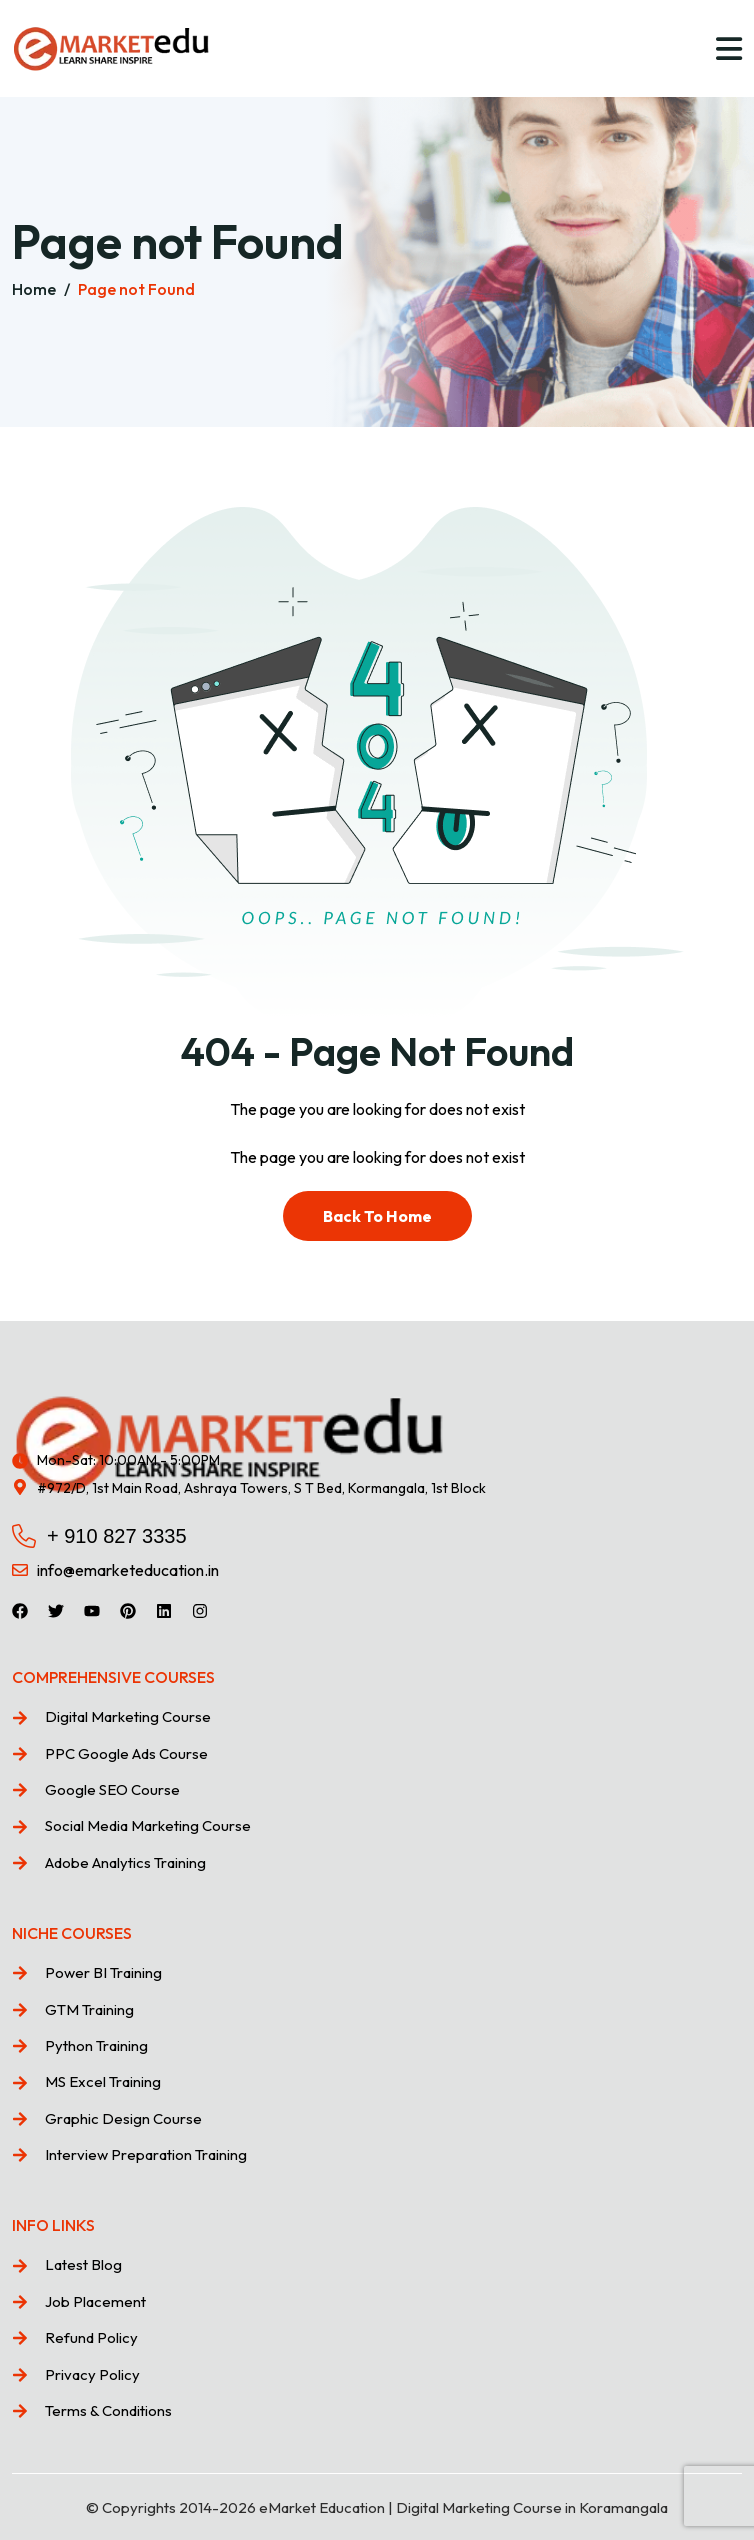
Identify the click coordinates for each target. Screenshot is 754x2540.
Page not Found (136, 289)
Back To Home (377, 1216)
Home (34, 289)
